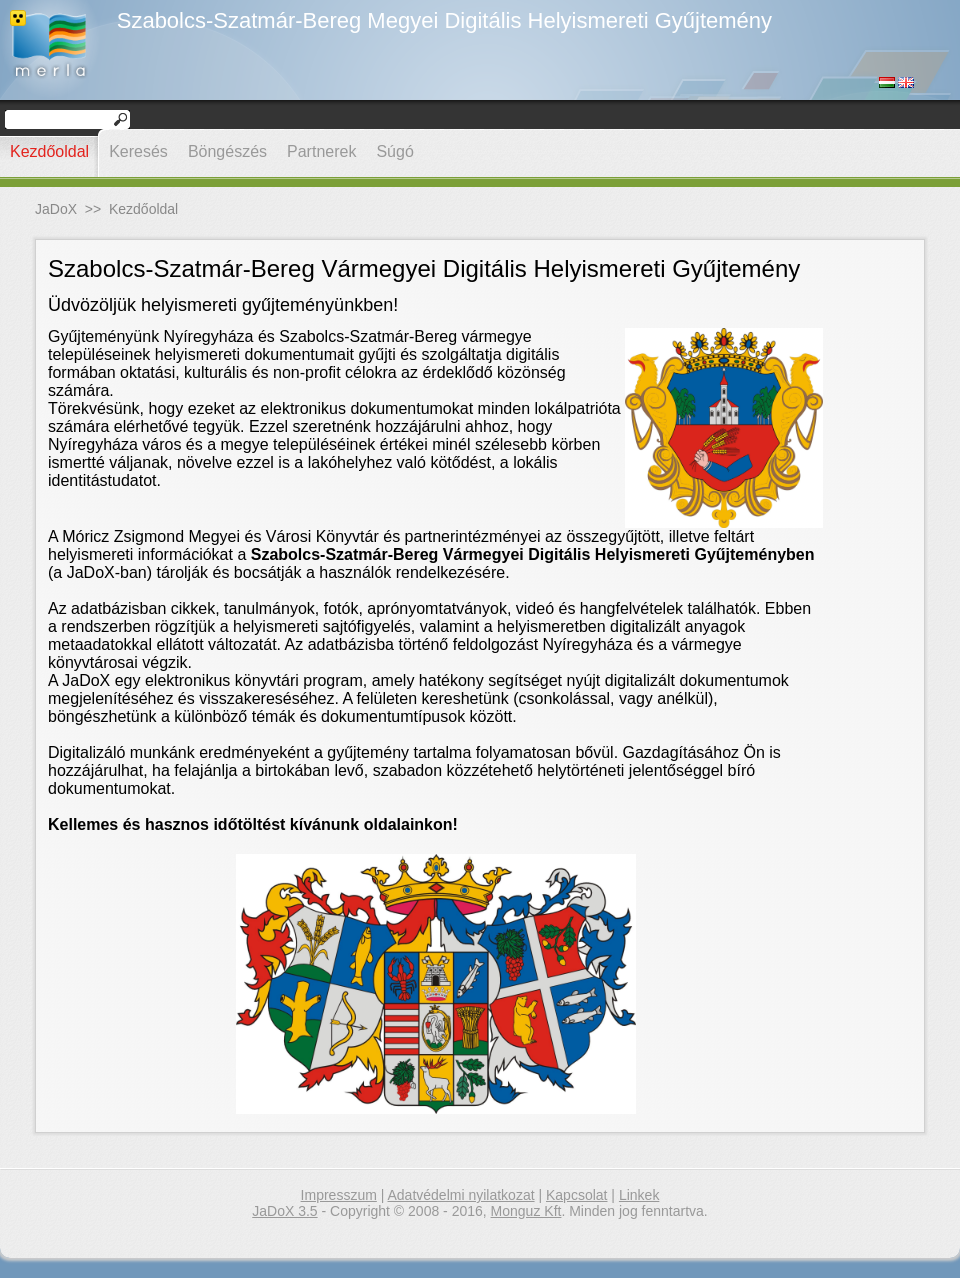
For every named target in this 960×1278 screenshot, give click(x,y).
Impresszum (339, 1195)
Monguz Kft (526, 1211)
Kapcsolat (576, 1195)
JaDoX (56, 209)
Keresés (138, 151)
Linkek (639, 1195)
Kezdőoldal (49, 151)
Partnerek (321, 151)
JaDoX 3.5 (284, 1211)
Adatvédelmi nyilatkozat (461, 1195)
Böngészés (227, 151)
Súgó (394, 151)
